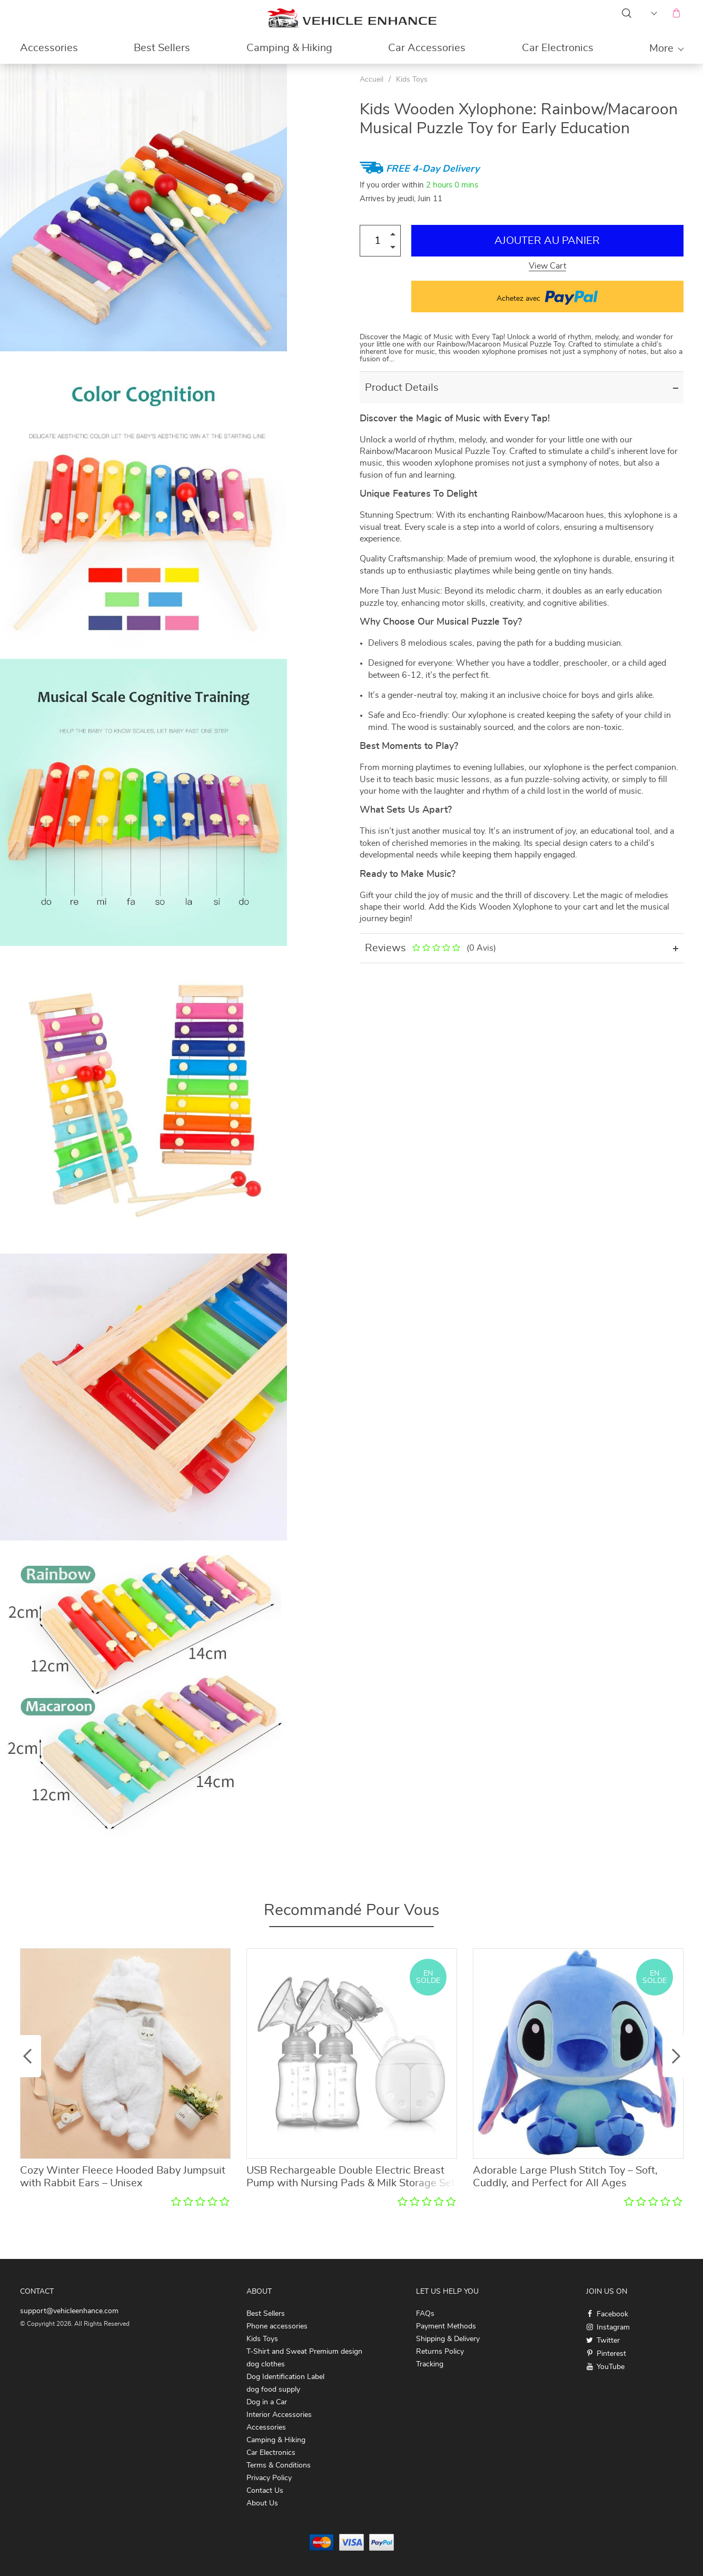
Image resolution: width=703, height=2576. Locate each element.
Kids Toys (412, 79)
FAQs (425, 2313)
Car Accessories (427, 48)
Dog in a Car (266, 2402)
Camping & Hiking (289, 48)
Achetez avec (547, 296)
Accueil (371, 79)
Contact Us (264, 2490)
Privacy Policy (269, 2478)
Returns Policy (440, 2351)
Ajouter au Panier (547, 240)
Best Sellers (162, 48)
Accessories (49, 48)
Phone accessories (277, 2326)
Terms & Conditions (278, 2465)
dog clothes (265, 2364)
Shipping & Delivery (448, 2339)
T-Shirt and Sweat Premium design (304, 2351)
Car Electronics (557, 48)
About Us (262, 2503)
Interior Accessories (279, 2415)
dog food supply (273, 2389)
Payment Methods (446, 2326)
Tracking (429, 2364)
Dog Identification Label (285, 2377)
